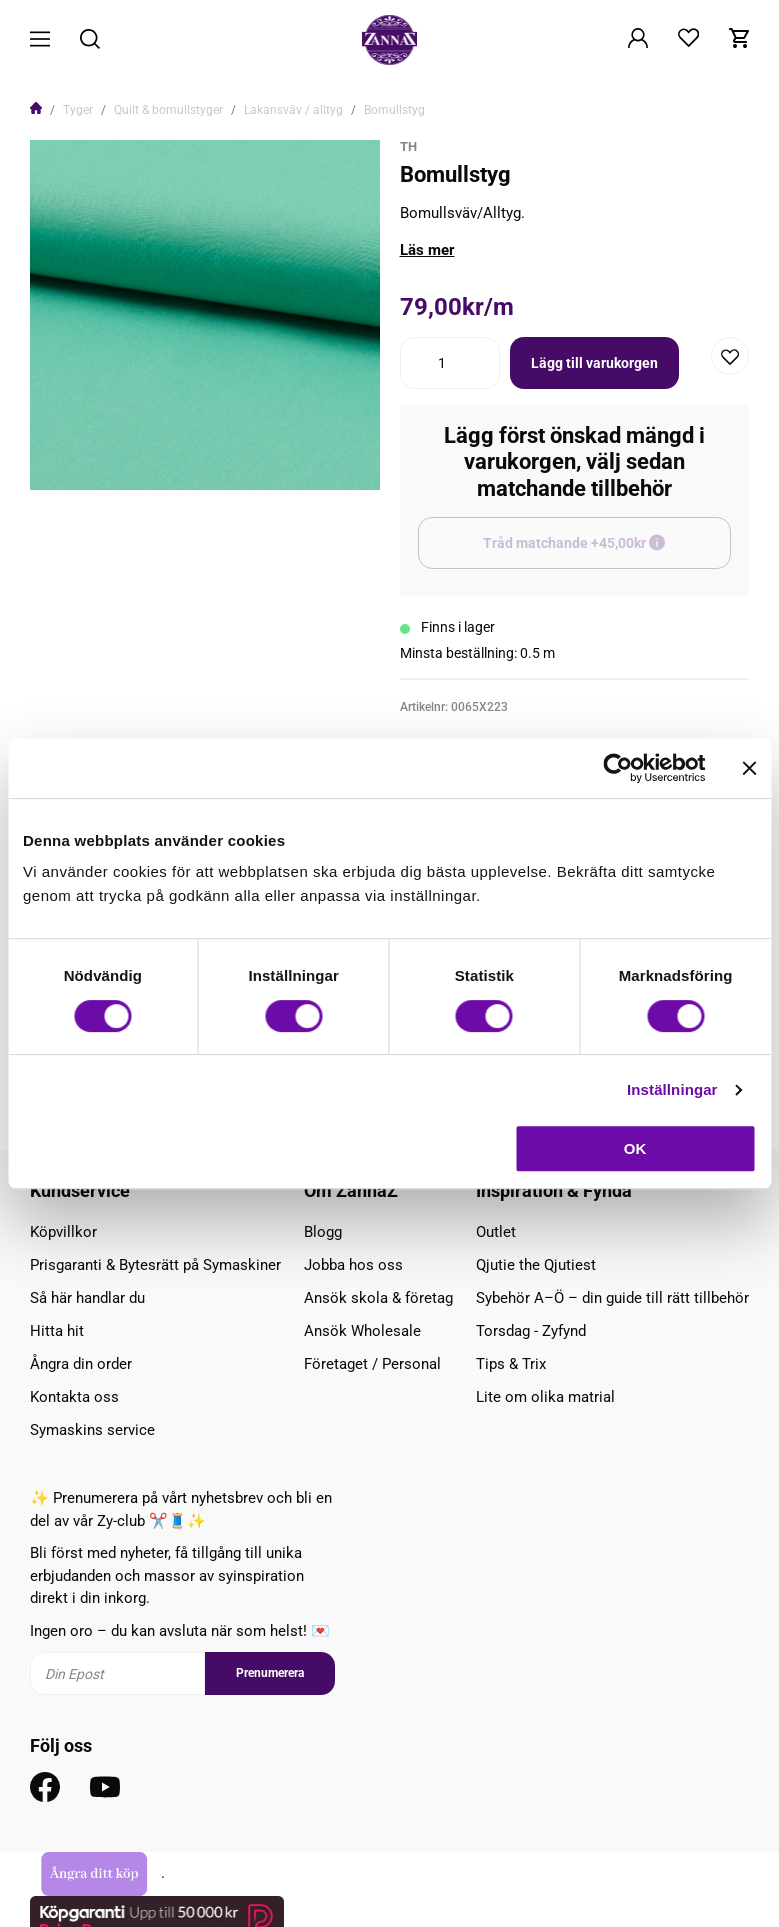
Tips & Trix (511, 1364)
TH (408, 146)
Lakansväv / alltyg (293, 110)
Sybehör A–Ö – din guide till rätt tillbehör (612, 1298)
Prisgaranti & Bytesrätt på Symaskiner (155, 1265)
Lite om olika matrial (545, 1397)
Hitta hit (57, 1331)
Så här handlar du (87, 1298)
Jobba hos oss (353, 1265)
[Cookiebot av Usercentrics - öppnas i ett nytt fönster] (617, 768)
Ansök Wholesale (362, 1331)
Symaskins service (92, 1430)
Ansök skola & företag (378, 1298)
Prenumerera (270, 1673)
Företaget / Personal (372, 1364)
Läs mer (427, 250)
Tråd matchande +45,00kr (607, 552)
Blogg (323, 1232)
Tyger (78, 110)
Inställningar (672, 1089)
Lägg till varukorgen (594, 363)
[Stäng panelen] (749, 768)
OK (635, 1148)
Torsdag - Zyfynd (531, 1331)
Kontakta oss (74, 1397)
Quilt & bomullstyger (168, 110)
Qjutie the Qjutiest (536, 1265)
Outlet (496, 1232)
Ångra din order (81, 1364)
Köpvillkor (63, 1232)
